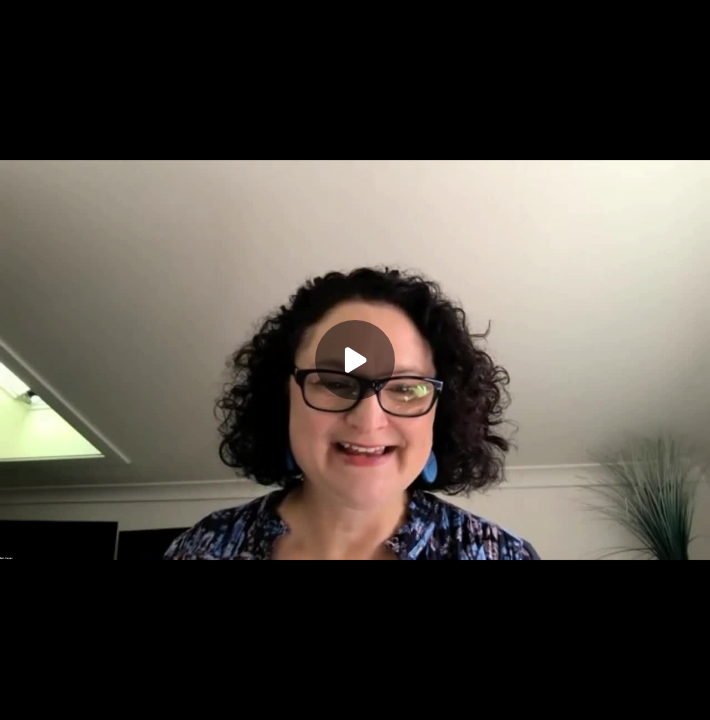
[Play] (355, 360)
